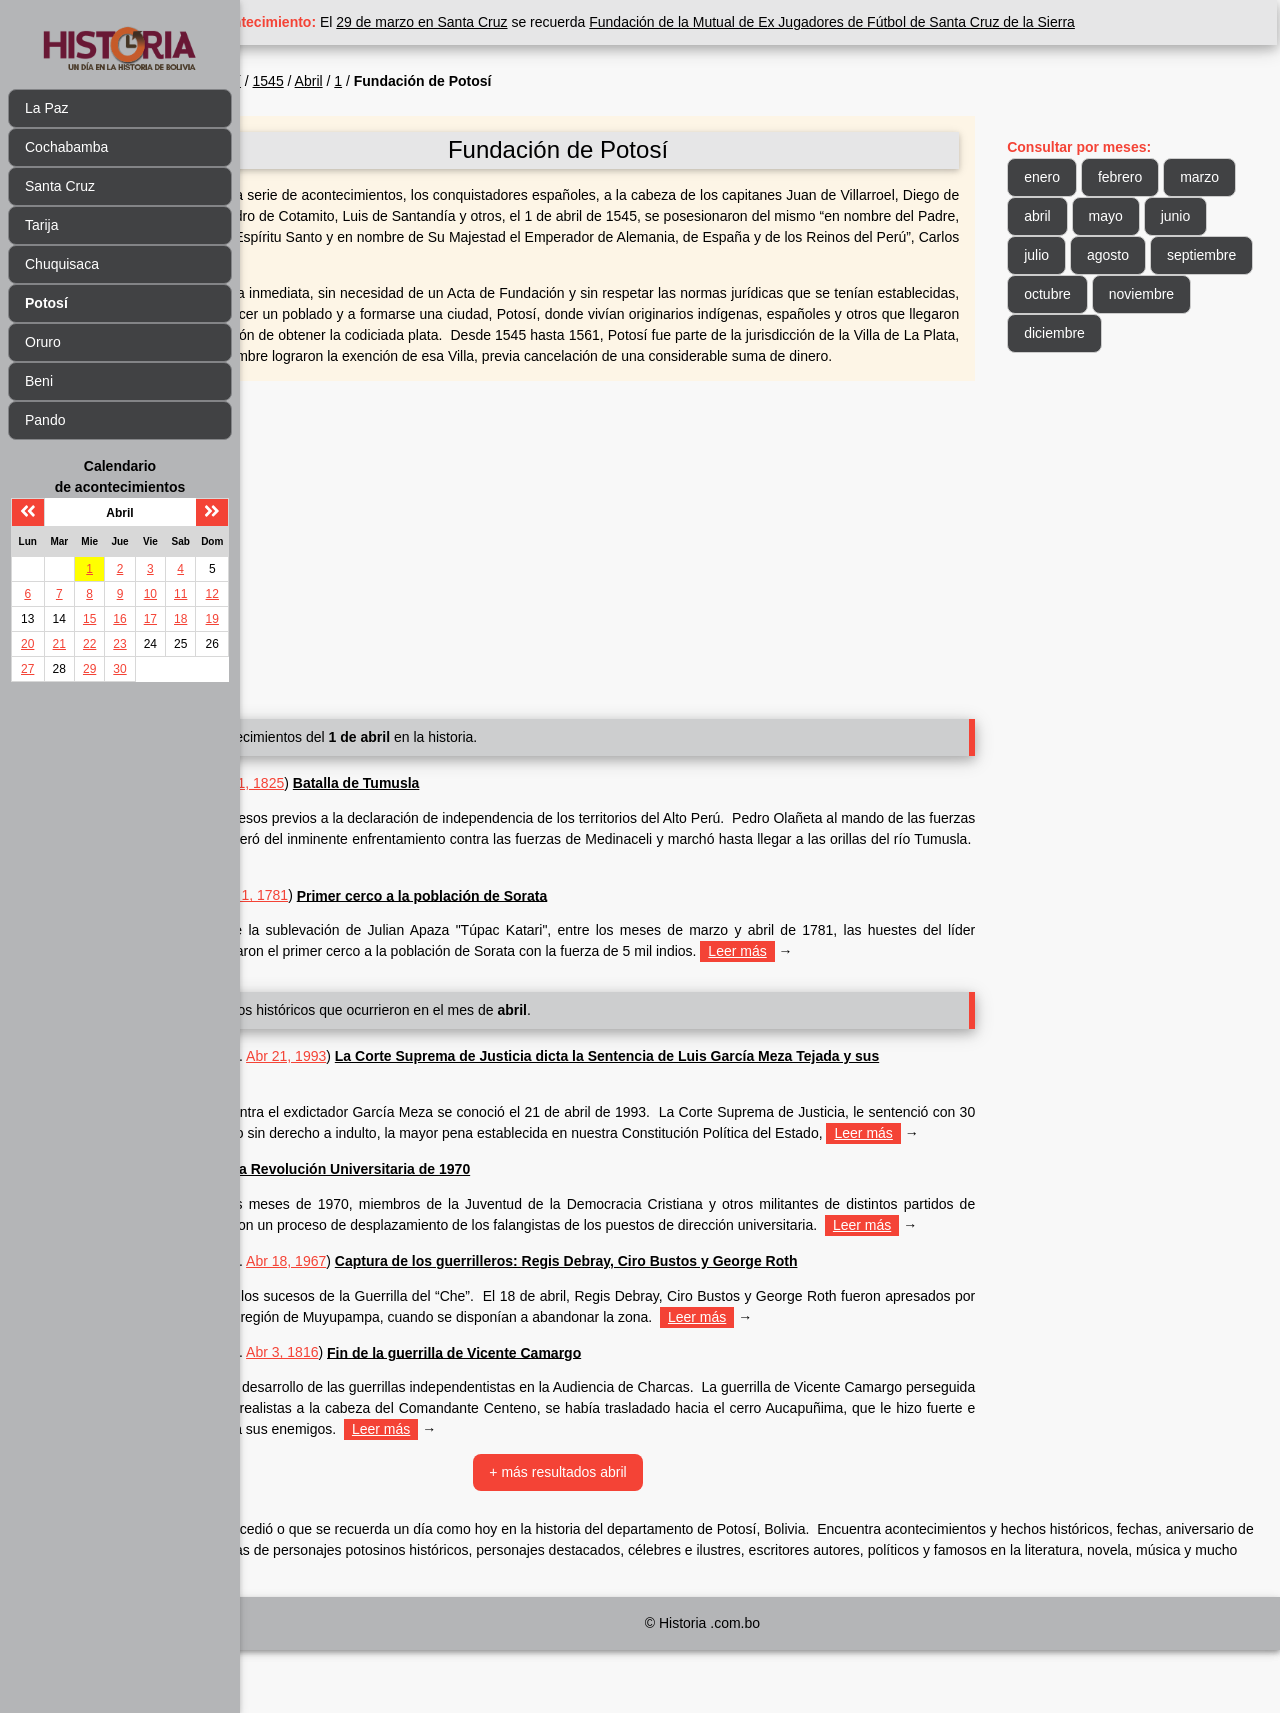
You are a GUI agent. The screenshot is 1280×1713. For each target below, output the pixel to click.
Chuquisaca (62, 264)
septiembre (1089, 294)
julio (1134, 255)
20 (27, 644)
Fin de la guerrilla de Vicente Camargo (577, 1415)
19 (212, 619)
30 (119, 669)
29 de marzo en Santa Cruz (545, 22)
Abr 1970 (316, 1211)
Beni (39, 381)
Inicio (288, 81)
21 (59, 644)
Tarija (41, 225)
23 (119, 644)
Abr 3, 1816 (405, 1415)
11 (180, 594)
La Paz (47, 108)
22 (89, 644)
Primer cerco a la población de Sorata (545, 916)
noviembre (1087, 333)
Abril (432, 81)
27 (27, 669)
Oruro (43, 342)
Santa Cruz (60, 186)
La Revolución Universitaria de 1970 (474, 1211)
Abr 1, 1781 (375, 916)
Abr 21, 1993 (409, 1077)
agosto (1206, 255)
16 (119, 619)
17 (150, 619)
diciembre (1188, 333)
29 (89, 669)
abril (1145, 216)
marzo (1074, 216)
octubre (1185, 294)
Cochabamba (66, 147)
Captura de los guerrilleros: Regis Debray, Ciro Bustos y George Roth (689, 1324)
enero (1073, 177)
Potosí (344, 81)
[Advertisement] (635, 563)
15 (89, 619)
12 (212, 594)
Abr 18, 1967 (409, 1324)
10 (150, 594)
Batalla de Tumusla (479, 804)
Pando (45, 420)
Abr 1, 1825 (371, 804)
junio (1070, 255)
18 (180, 619)
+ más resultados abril (634, 1535)
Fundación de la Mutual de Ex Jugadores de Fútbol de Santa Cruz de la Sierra (955, 22)
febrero (1151, 177)
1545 (391, 81)
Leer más (559, 881)
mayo (1213, 216)
